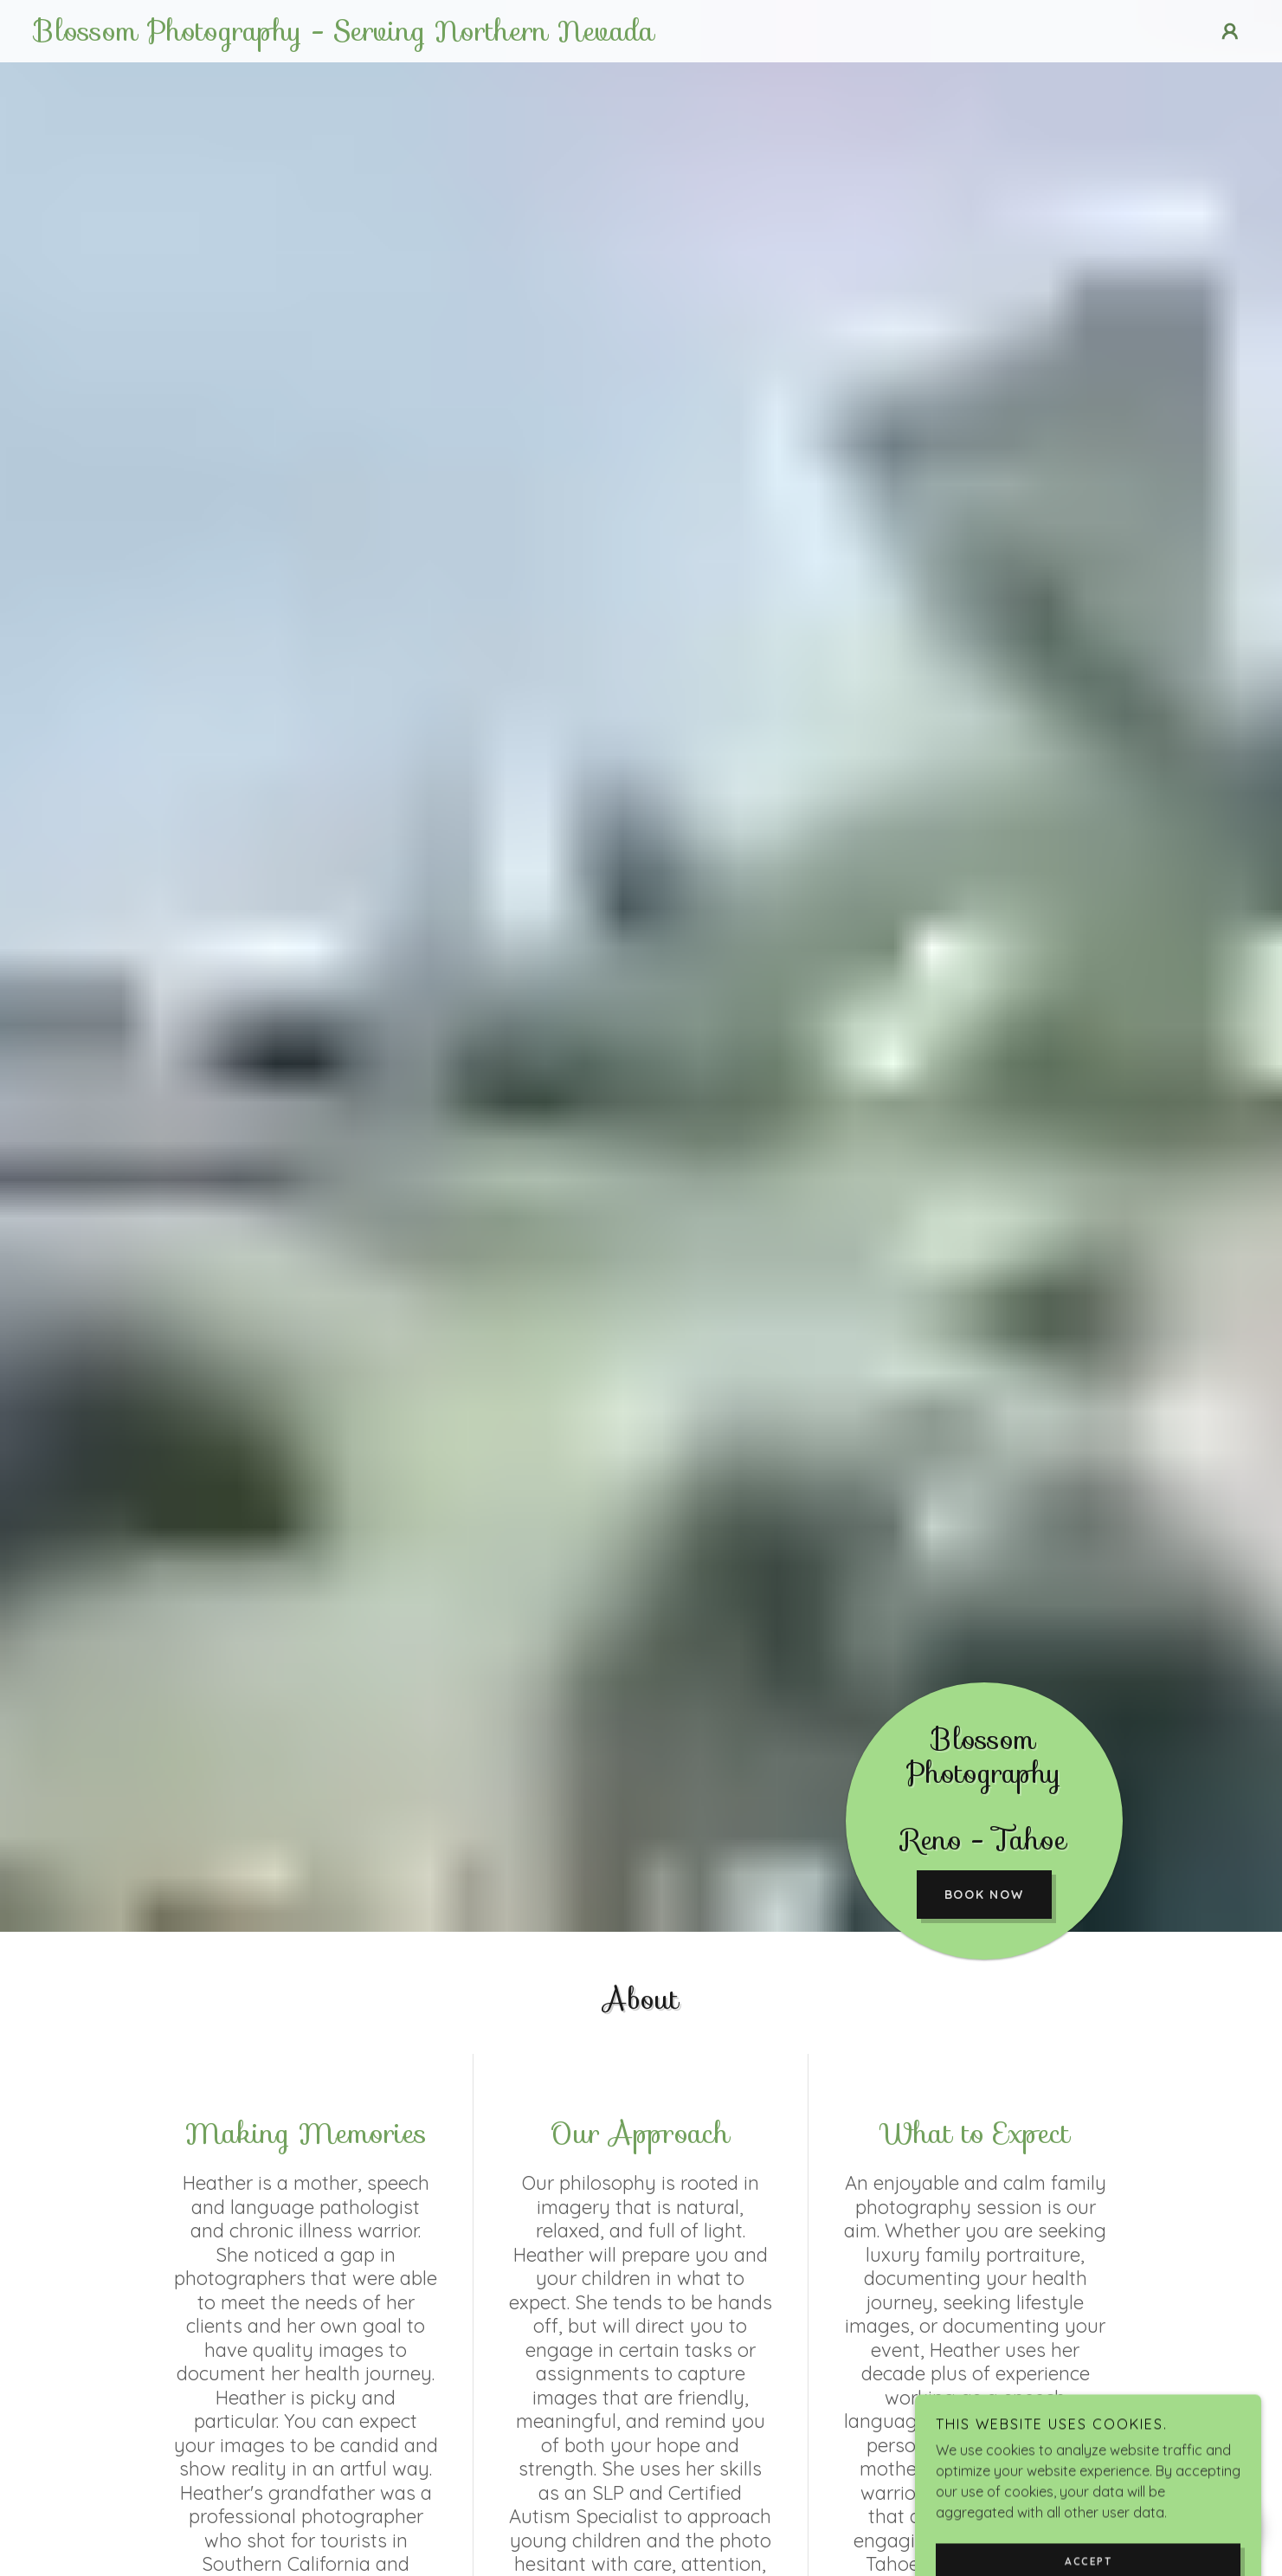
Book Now (984, 1894)
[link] (475, 35)
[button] (1230, 31)
